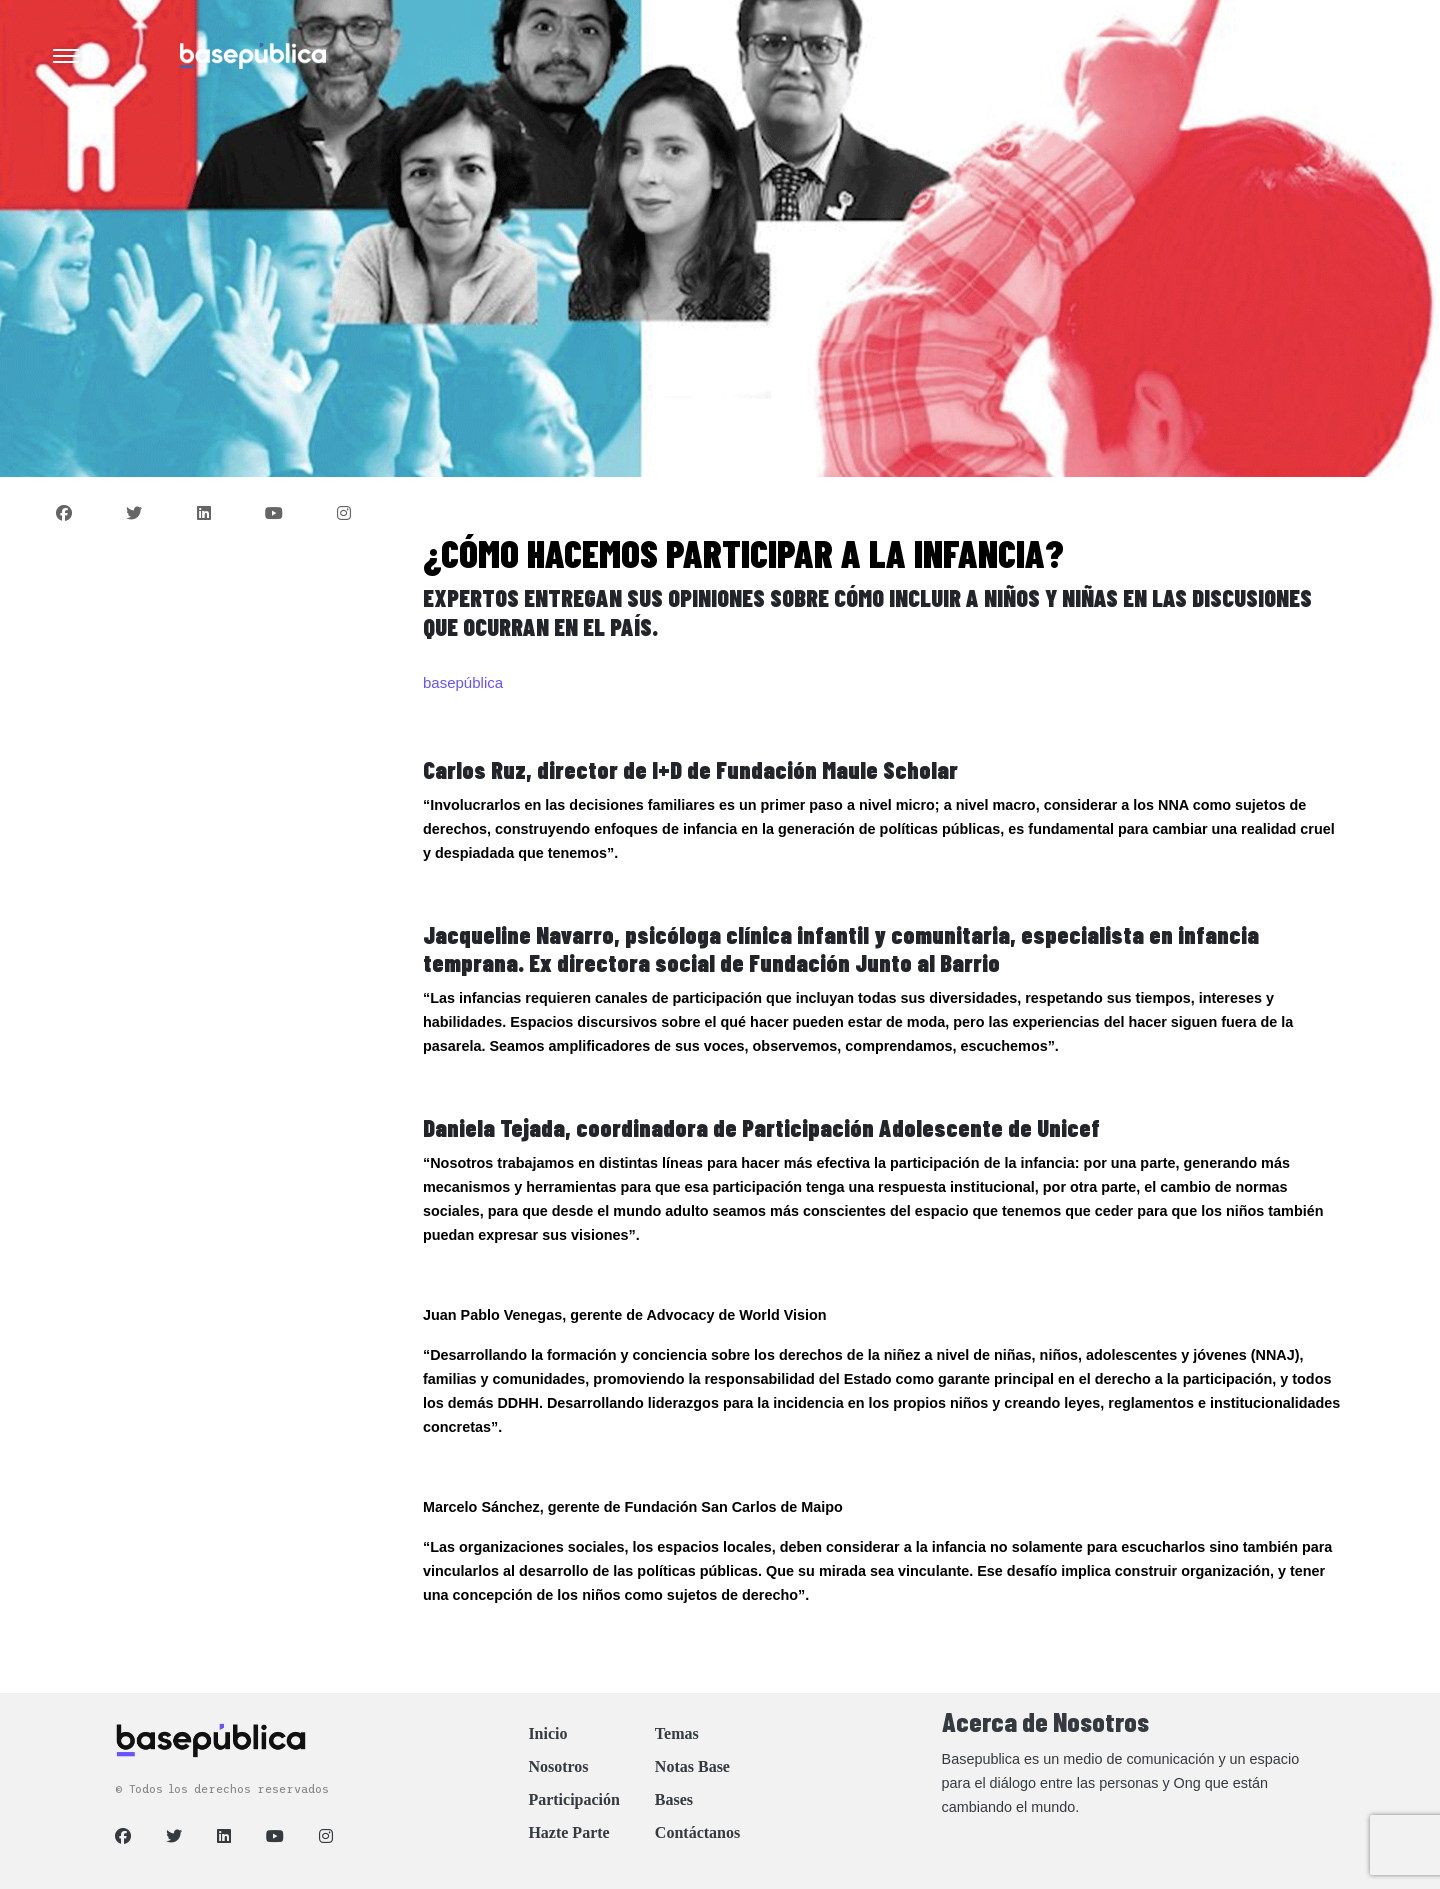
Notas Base (692, 1766)
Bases (674, 1799)
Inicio (547, 1733)
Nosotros (558, 1766)
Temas (677, 1733)
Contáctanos (697, 1832)
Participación (574, 1799)
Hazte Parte (568, 1832)
